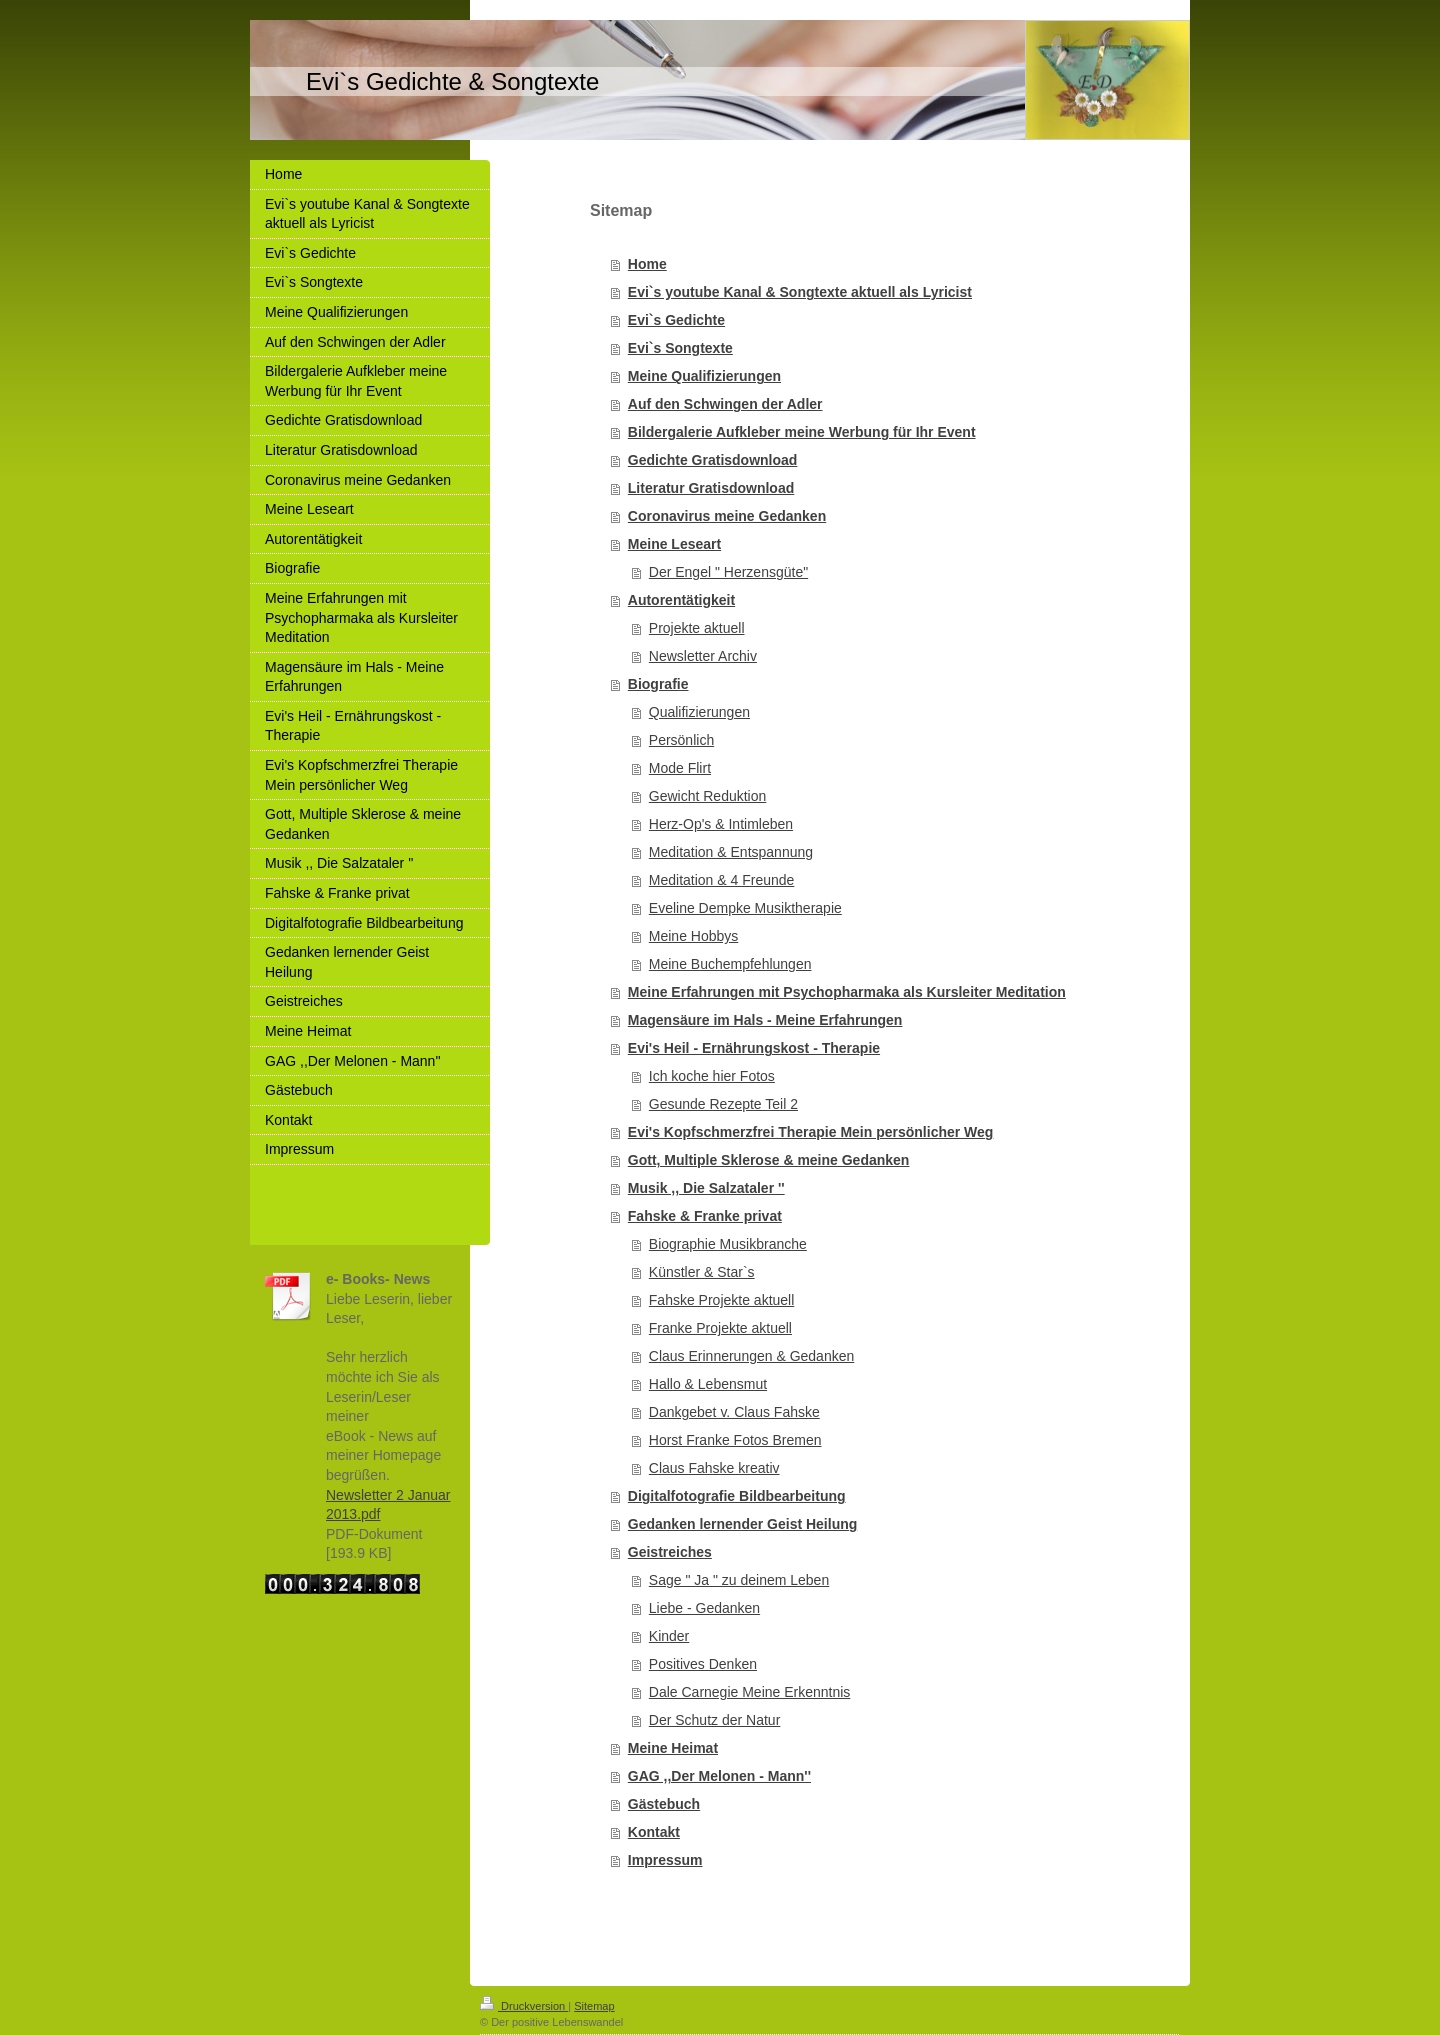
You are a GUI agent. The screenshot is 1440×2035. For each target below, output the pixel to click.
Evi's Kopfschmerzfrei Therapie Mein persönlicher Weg (811, 1132)
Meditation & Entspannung (731, 852)
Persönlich (681, 740)
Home (647, 264)
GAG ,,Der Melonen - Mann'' (719, 1776)
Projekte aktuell (697, 628)
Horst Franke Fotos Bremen (735, 1440)
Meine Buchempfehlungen (730, 964)
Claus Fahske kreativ (714, 1468)
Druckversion (524, 2006)
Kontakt (654, 1832)
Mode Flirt (680, 768)
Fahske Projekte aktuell (722, 1300)
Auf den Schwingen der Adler (725, 404)
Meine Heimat (673, 1748)
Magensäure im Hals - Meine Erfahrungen (765, 1020)
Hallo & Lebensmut (708, 1384)
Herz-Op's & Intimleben (721, 824)
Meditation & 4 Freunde (722, 880)
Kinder (669, 1636)
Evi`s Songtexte (680, 348)
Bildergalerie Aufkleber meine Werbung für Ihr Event (802, 432)
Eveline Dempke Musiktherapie (745, 908)
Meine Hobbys (694, 936)
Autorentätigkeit (681, 600)
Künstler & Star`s (702, 1272)
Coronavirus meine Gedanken (727, 516)
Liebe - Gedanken (704, 1608)
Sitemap (594, 2006)
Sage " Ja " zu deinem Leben (739, 1580)
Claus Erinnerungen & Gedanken (751, 1356)
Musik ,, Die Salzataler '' (706, 1188)
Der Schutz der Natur (715, 1720)
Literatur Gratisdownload (711, 488)
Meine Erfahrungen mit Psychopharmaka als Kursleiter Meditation (847, 992)
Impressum (665, 1860)
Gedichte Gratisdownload (713, 460)
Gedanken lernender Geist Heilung (743, 1524)
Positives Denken (703, 1664)
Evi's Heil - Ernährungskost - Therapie (754, 1048)
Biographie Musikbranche (728, 1244)
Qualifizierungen (699, 712)
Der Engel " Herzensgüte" (728, 572)
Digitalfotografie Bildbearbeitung (737, 1496)
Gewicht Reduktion (708, 796)
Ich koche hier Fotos (712, 1076)
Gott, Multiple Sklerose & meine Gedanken (769, 1160)
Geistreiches (670, 1552)
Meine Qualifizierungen (704, 376)
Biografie (658, 684)
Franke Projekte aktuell (720, 1328)
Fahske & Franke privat (705, 1216)
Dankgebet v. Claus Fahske (734, 1412)
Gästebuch (664, 1804)
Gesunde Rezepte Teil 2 (723, 1104)
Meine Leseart (674, 544)
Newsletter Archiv (703, 656)
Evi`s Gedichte (676, 320)
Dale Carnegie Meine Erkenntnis (750, 1692)
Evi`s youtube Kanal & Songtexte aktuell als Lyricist (800, 292)
